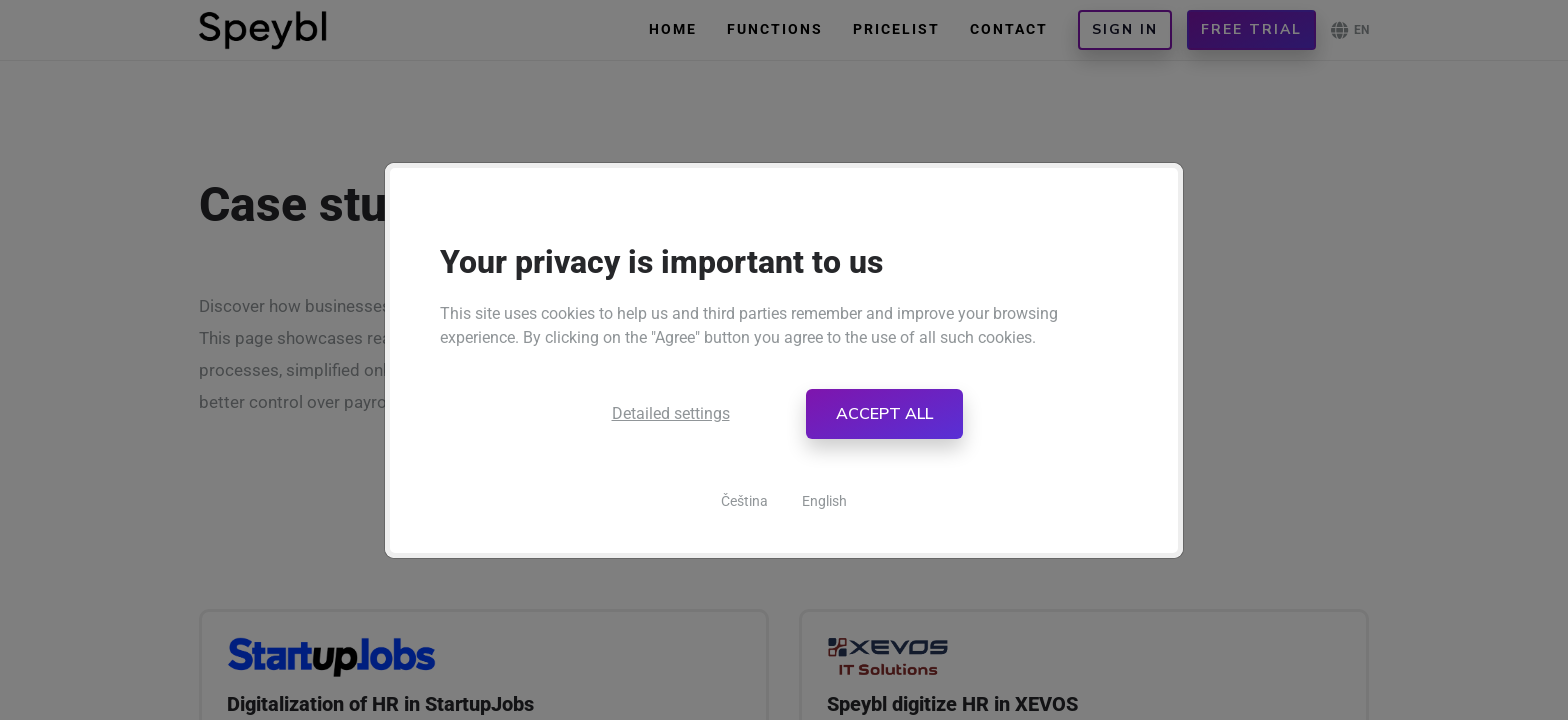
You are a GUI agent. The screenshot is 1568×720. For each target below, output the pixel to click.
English (824, 501)
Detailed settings (671, 413)
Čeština (744, 501)
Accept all (884, 414)
